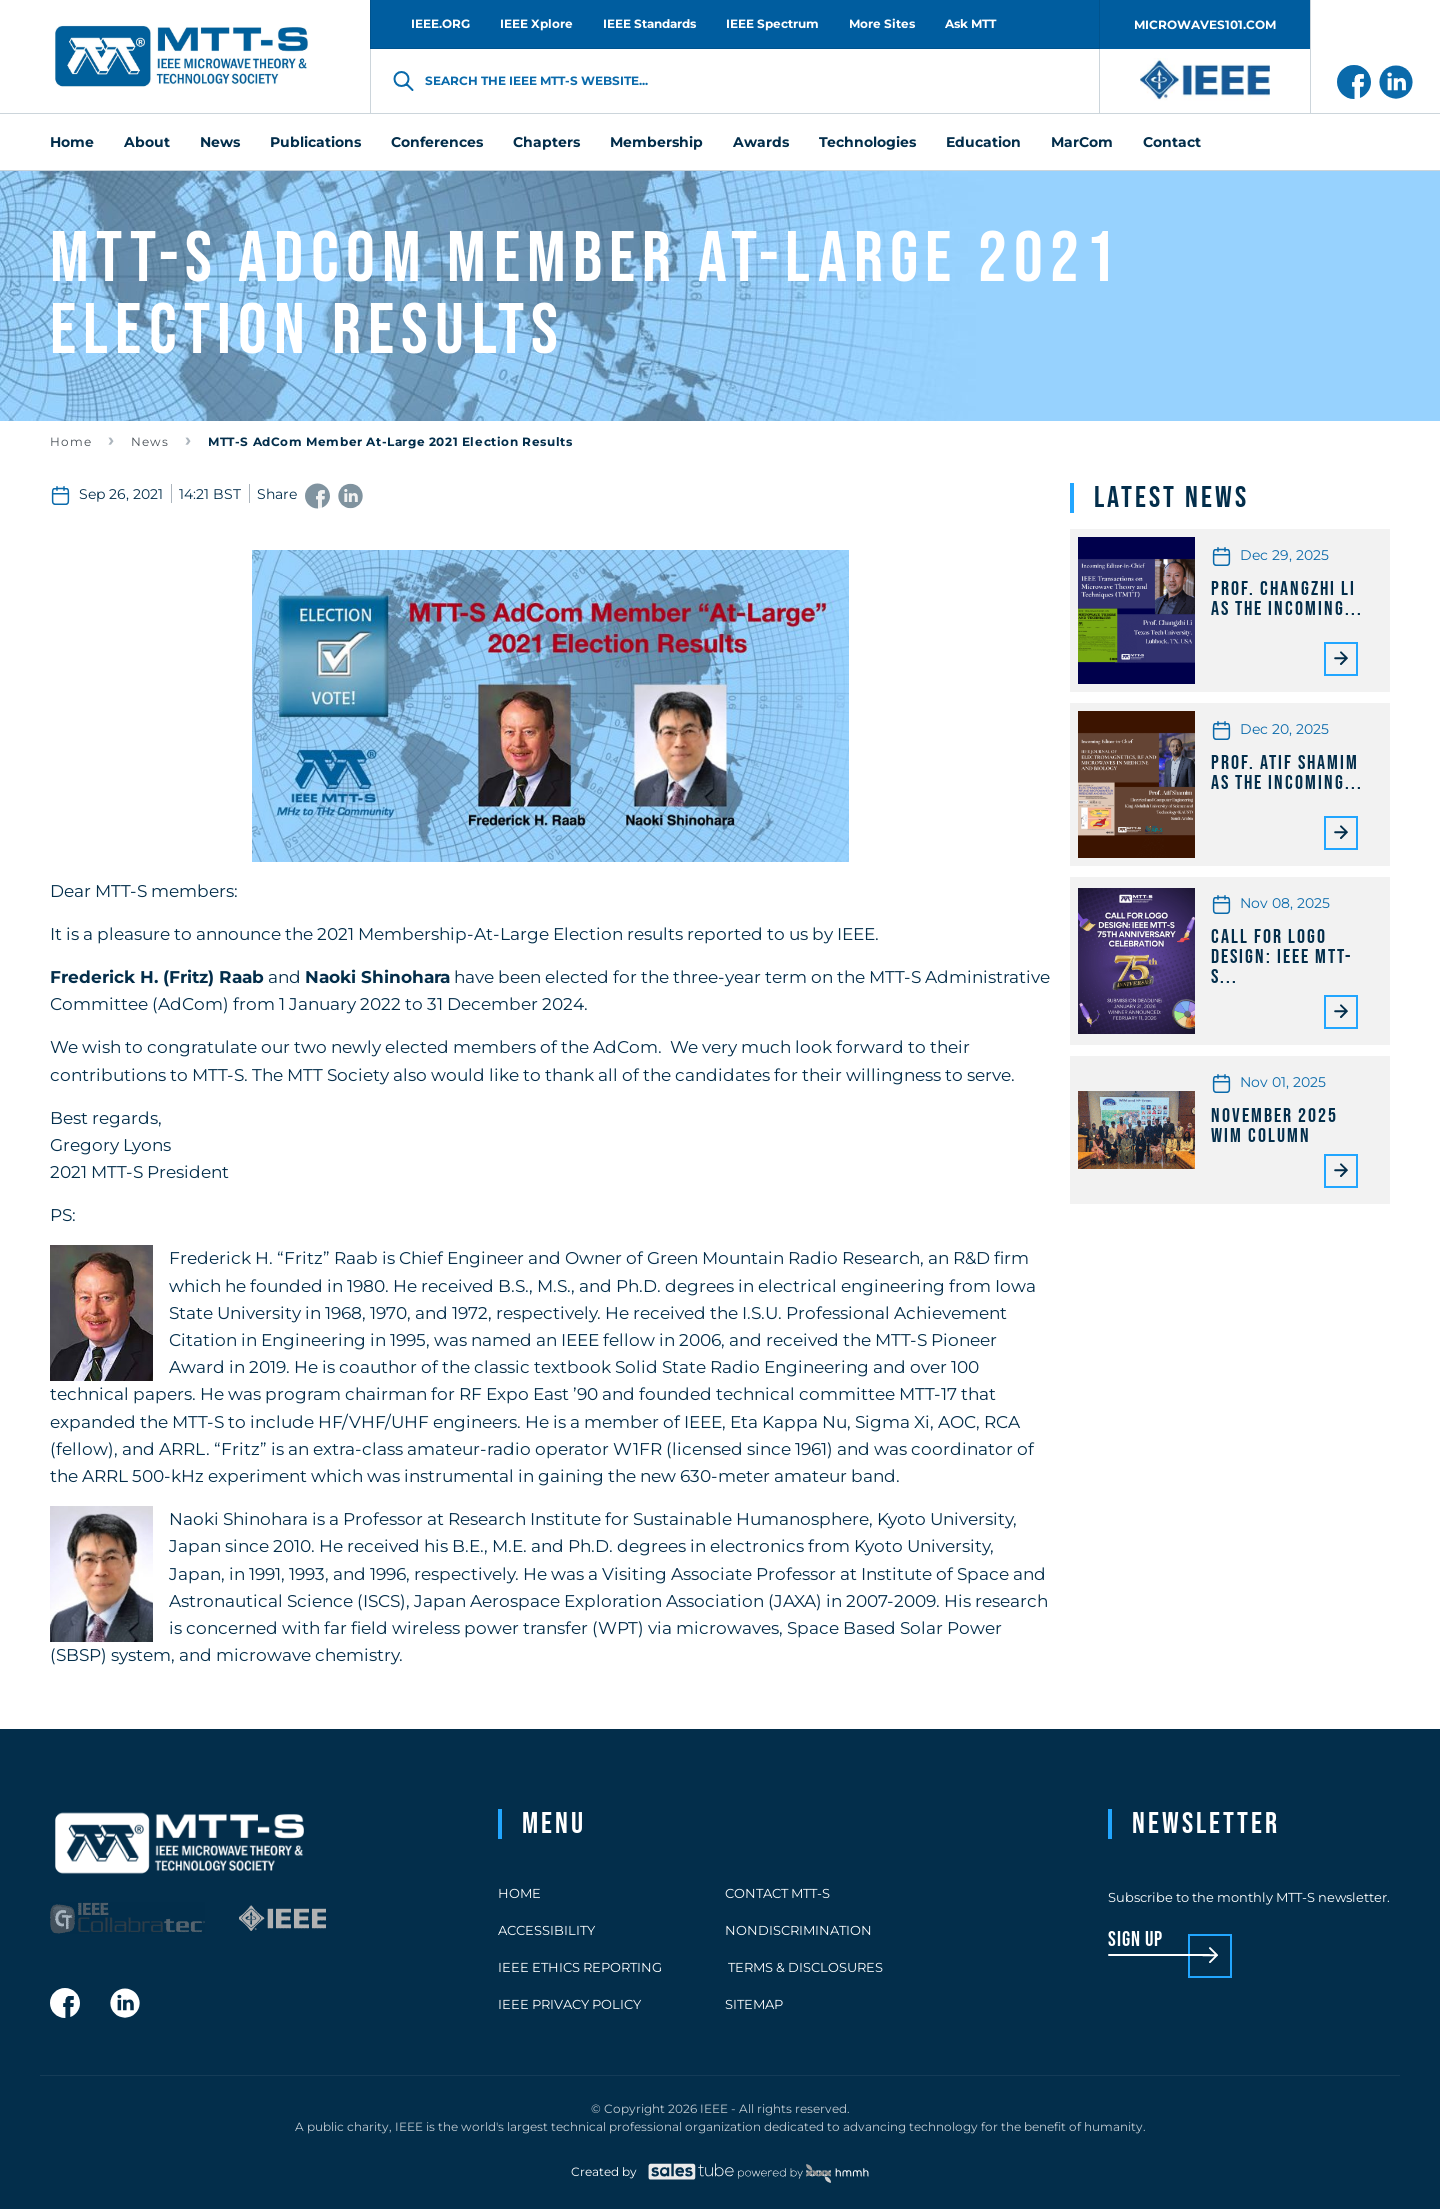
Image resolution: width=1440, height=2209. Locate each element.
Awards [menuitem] (761, 142)
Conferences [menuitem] (437, 142)
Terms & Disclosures (804, 1967)
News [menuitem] (220, 142)
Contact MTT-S (777, 1893)
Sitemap (754, 2004)
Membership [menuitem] (656, 142)
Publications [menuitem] (315, 142)
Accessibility (546, 1930)
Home (71, 441)
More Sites (882, 23)
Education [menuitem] (983, 142)
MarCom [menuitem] (1082, 142)
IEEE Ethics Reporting (580, 1967)
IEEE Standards (649, 23)
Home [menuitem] (72, 142)
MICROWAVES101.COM (1205, 24)
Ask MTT (970, 23)
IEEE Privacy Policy (569, 2004)
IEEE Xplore (536, 23)
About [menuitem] (147, 142)
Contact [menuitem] (1172, 142)
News (150, 441)
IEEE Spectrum (772, 23)
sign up (1135, 1940)
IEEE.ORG (440, 23)
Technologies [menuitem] (867, 142)
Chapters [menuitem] (546, 142)
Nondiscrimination (798, 1930)
